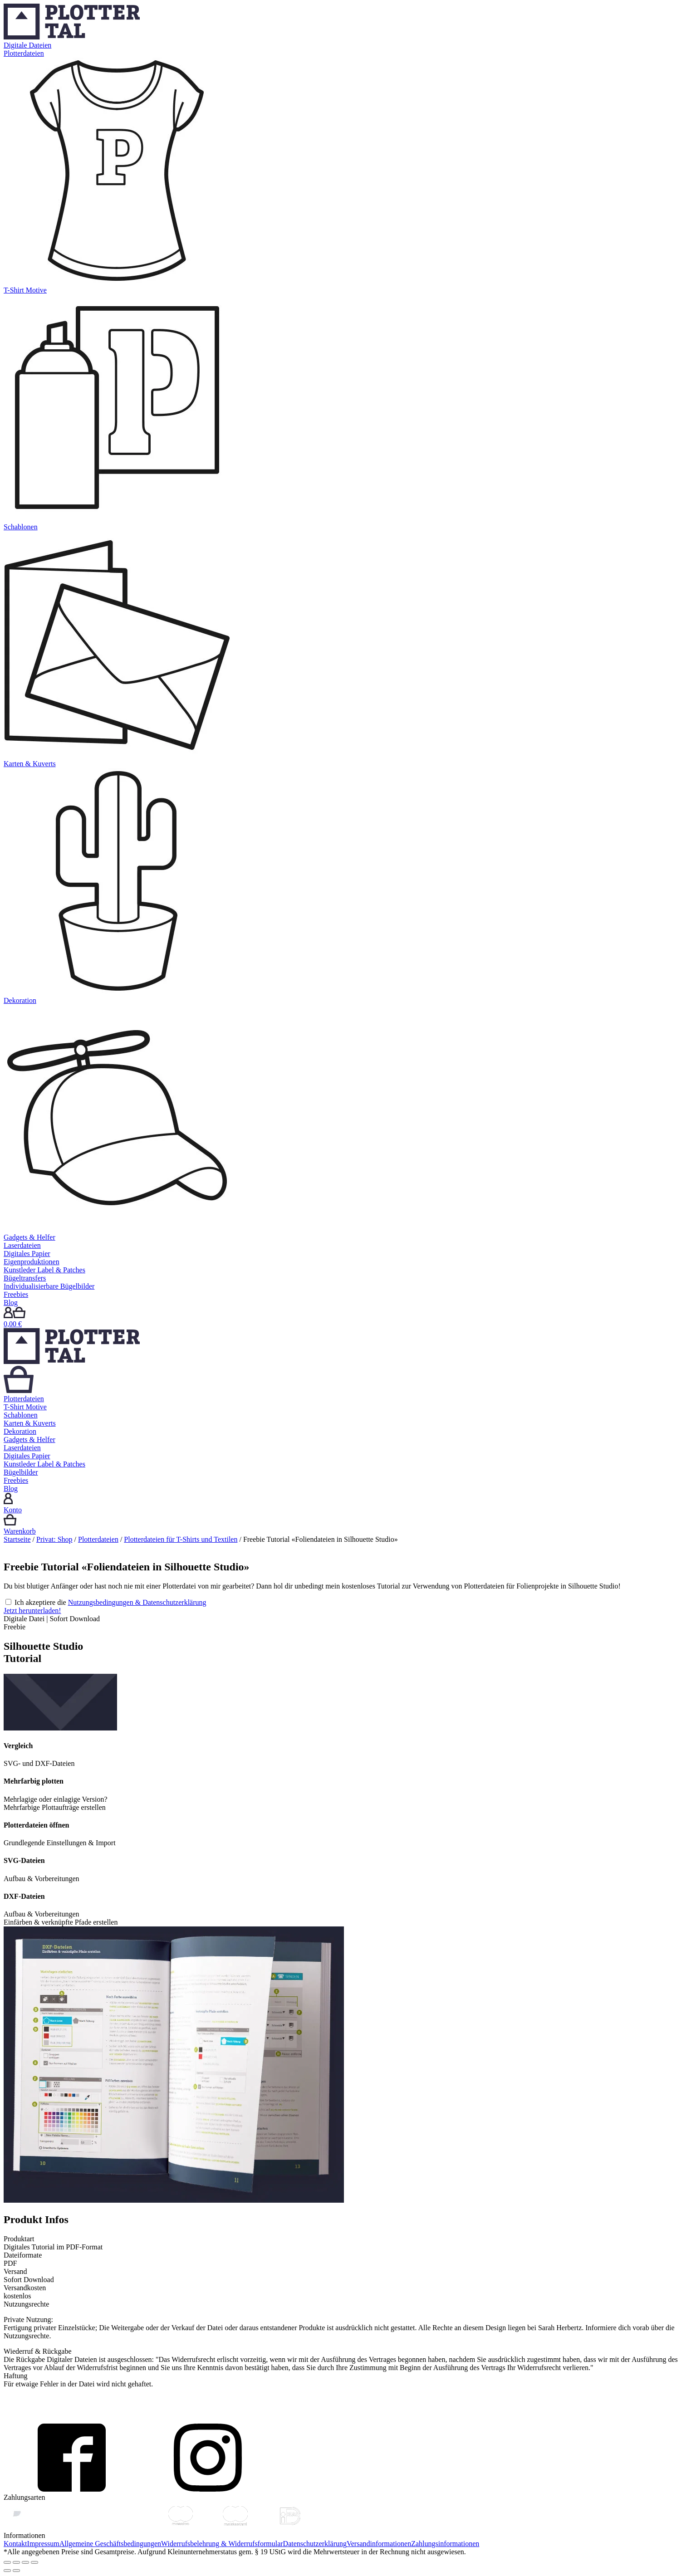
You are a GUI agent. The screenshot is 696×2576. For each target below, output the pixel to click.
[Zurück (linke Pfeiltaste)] (7, 2570)
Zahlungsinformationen (445, 2543)
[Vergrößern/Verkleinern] (34, 2562)
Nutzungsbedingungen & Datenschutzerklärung (137, 1602)
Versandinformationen (379, 2543)
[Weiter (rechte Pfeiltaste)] (16, 2570)
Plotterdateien (98, 1539)
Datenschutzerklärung (315, 2543)
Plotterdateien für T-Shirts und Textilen (180, 1539)
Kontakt (15, 2543)
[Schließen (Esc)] (7, 2562)
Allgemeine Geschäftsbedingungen (110, 2543)
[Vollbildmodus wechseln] (25, 2562)
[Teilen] (16, 2562)
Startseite (17, 1539)
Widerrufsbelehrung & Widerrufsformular (222, 2543)
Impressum (43, 2543)
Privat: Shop (54, 1539)
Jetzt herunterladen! (32, 1610)
